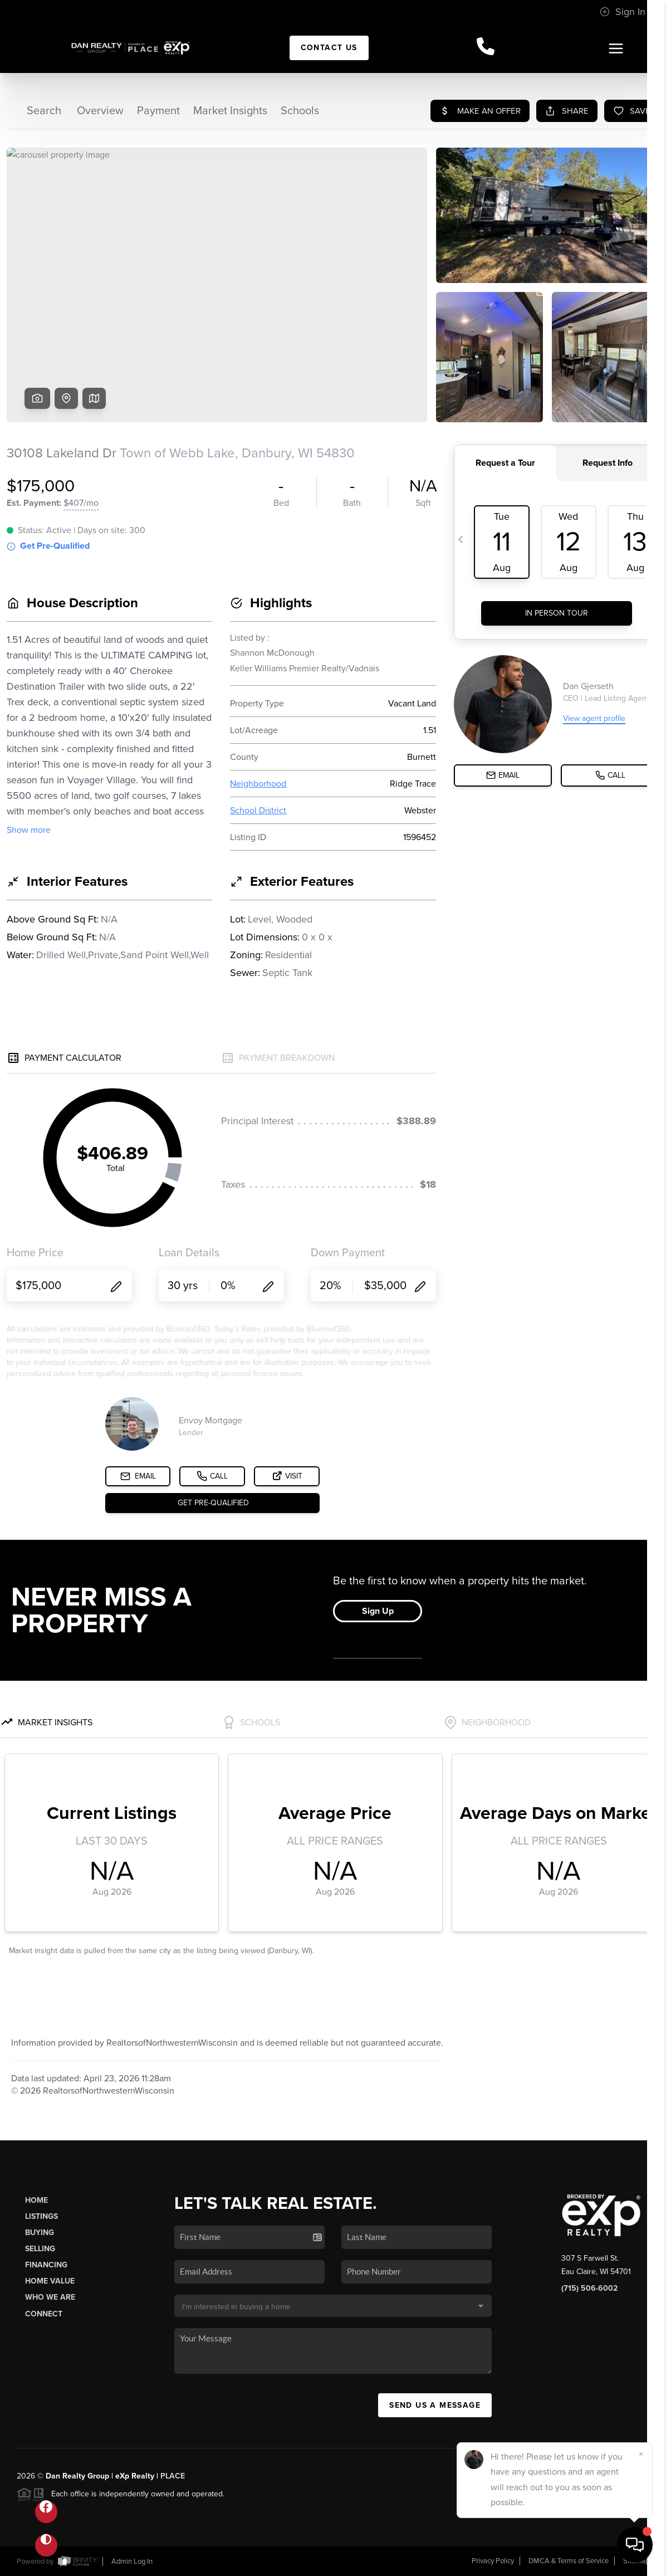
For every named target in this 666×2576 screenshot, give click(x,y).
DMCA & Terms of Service (568, 2561)
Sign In (622, 11)
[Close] (640, 2454)
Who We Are (50, 2297)
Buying (39, 2232)
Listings (41, 2216)
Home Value (50, 2281)
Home (36, 2200)
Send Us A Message (435, 2405)
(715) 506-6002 (589, 2288)
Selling (40, 2248)
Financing (46, 2265)
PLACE (172, 2476)
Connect (43, 2314)
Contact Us (329, 47)
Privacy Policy (493, 2561)
